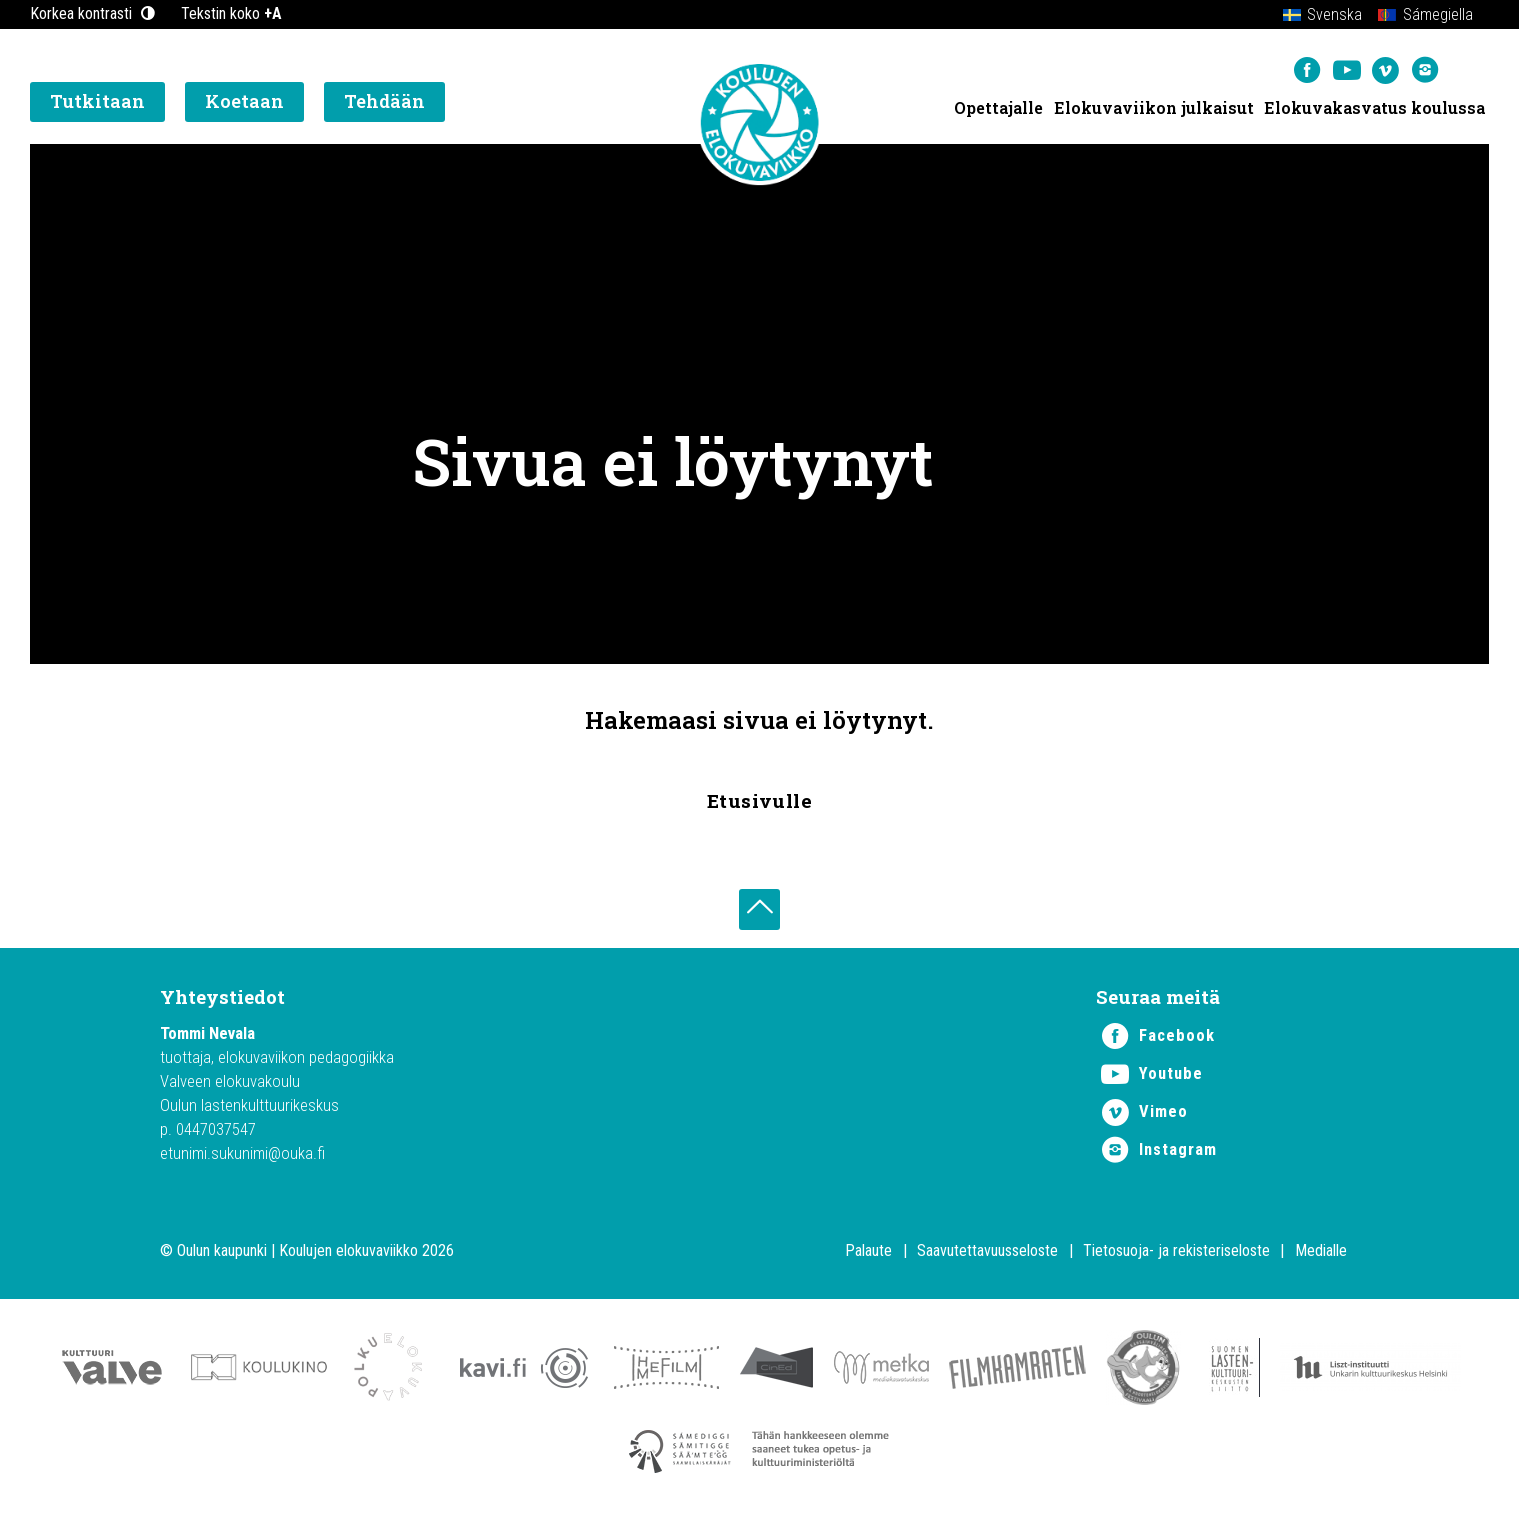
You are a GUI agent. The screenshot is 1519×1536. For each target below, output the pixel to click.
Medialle (1321, 1258)
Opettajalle (997, 110)
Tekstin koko (231, 13)
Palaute (868, 1258)
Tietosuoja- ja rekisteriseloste (1176, 1258)
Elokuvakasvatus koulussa (1374, 110)
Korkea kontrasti (94, 13)
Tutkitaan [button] (97, 105)
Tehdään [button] (384, 105)
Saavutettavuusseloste (987, 1258)
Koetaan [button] (244, 105)
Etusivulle (759, 800)
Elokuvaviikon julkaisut (1153, 110)
